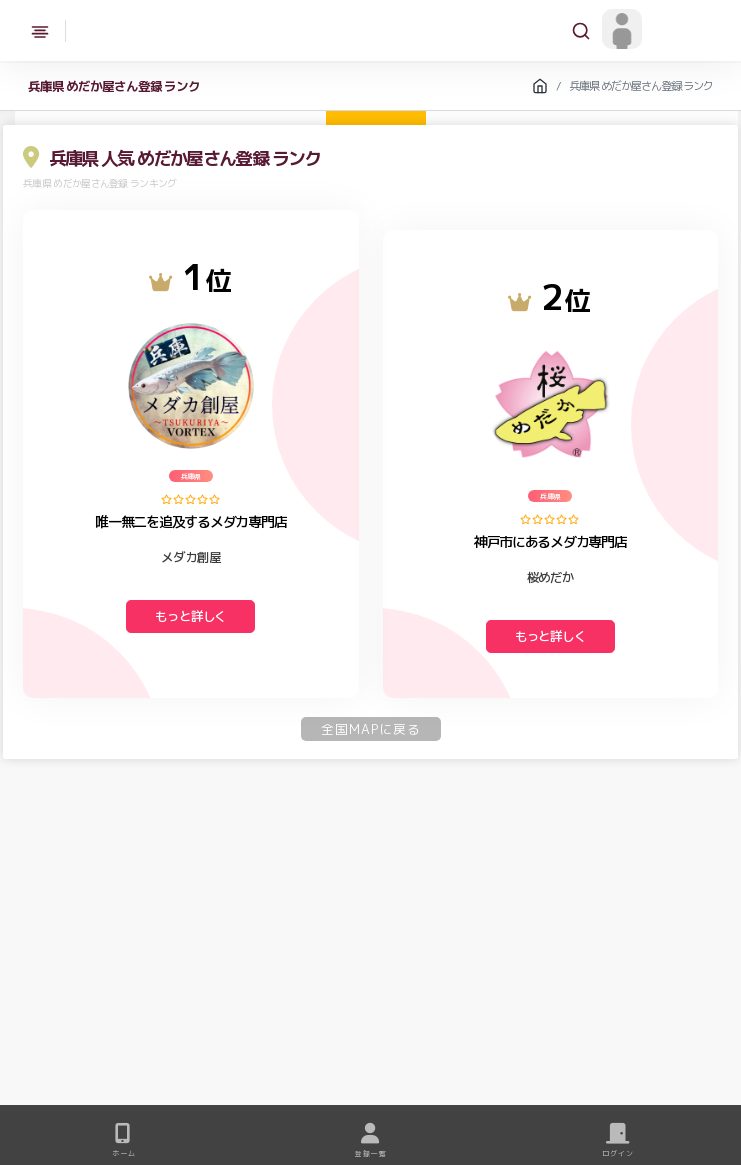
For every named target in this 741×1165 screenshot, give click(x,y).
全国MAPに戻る (371, 729)
